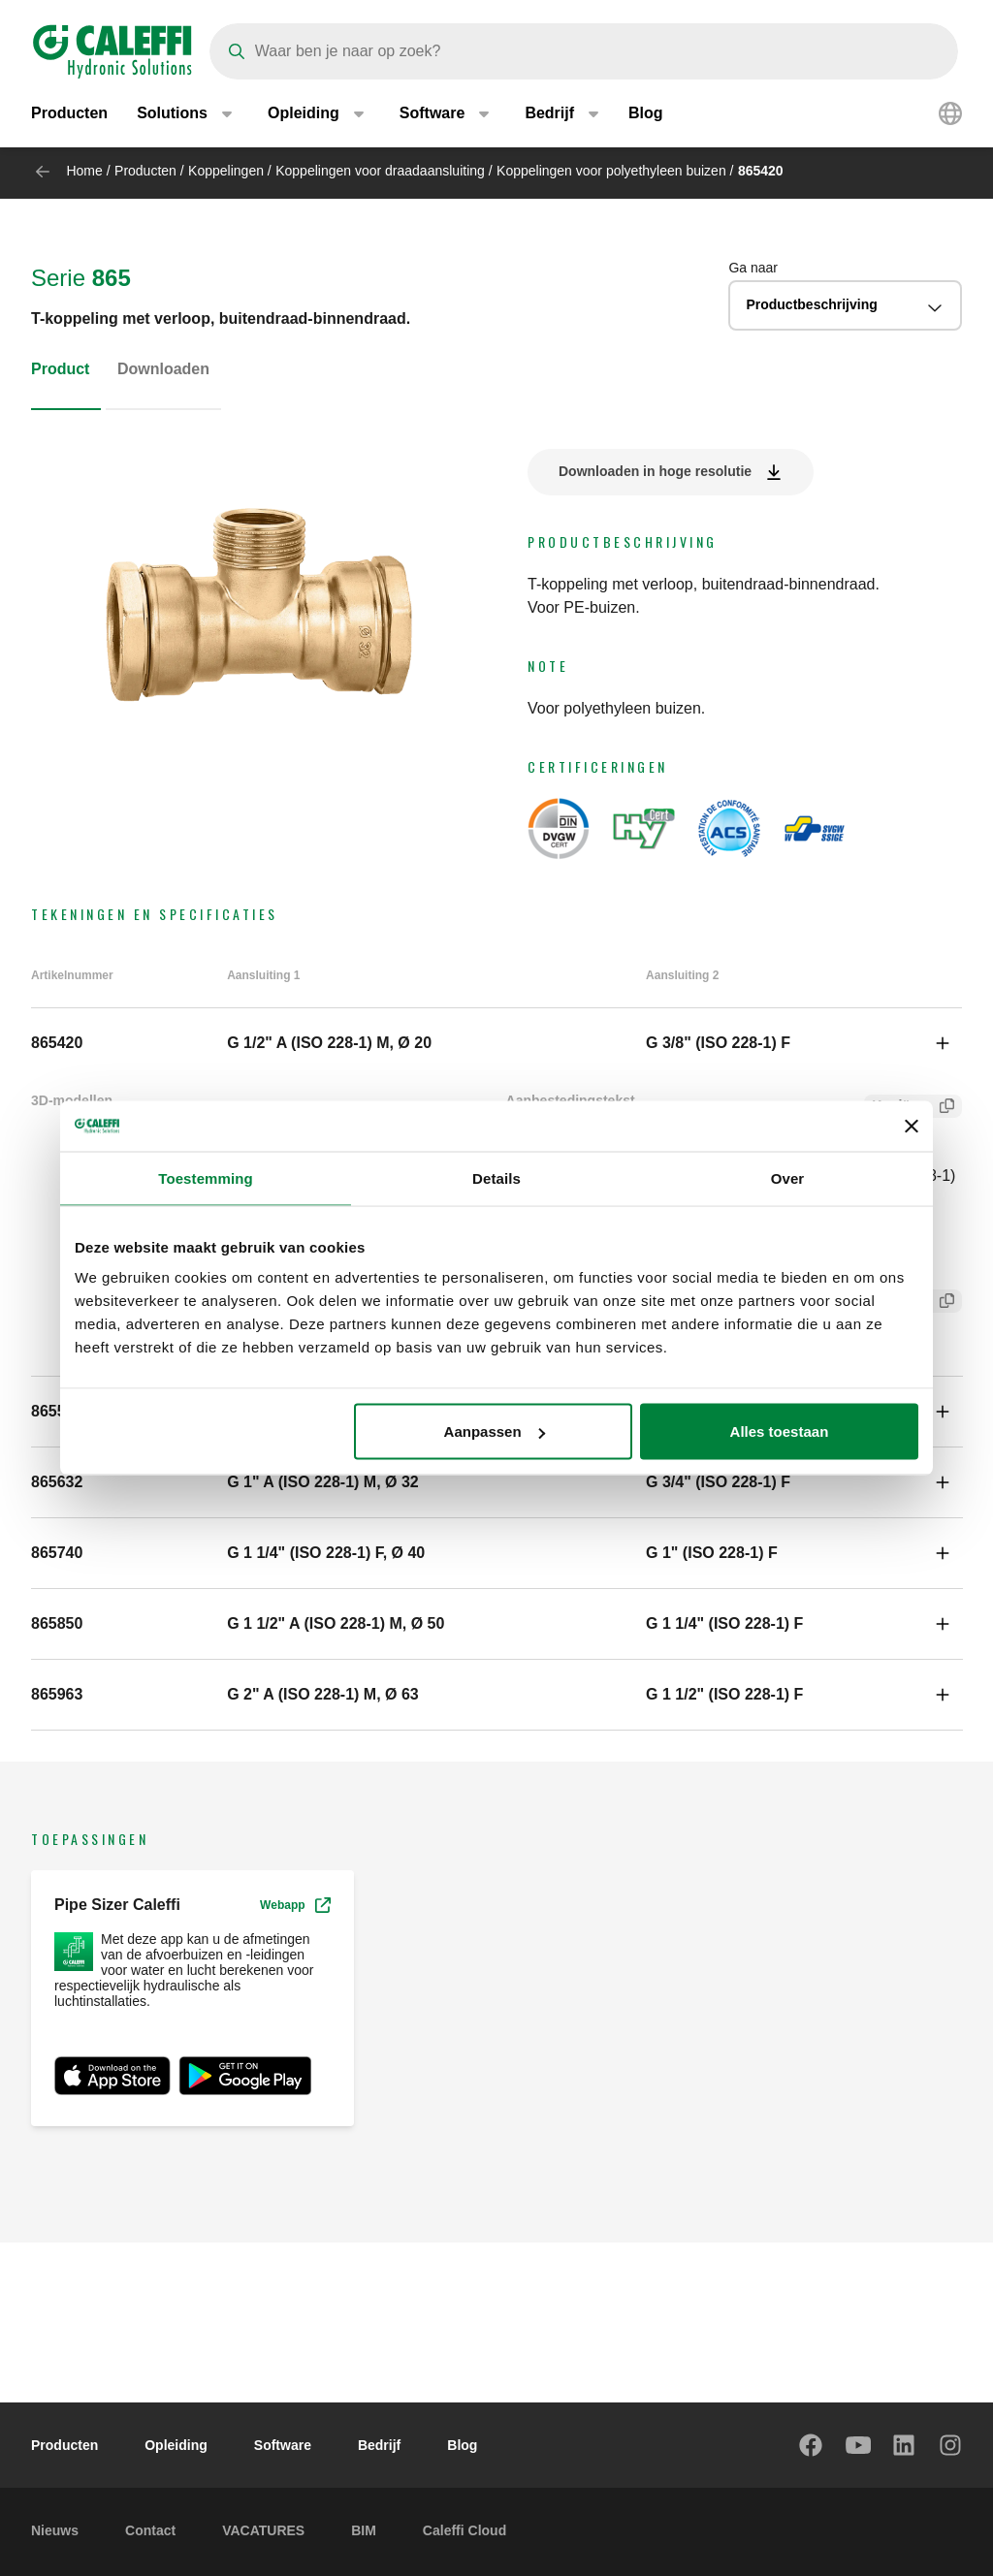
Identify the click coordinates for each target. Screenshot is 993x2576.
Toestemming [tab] (205, 1177)
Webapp (295, 1905)
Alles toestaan (779, 1431)
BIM (363, 2530)
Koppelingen (226, 170)
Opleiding (176, 2445)
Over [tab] (788, 1177)
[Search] (583, 51)
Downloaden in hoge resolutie (655, 471)
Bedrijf (379, 2445)
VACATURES (263, 2530)
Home (84, 170)
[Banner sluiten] (911, 1125)
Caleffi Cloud (464, 2530)
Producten (69, 116)
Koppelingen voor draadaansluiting (380, 170)
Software (282, 2445)
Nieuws (55, 2530)
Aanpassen (494, 1431)
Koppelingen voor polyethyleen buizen (611, 170)
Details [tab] (496, 1177)
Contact (150, 2530)
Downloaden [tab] (163, 369)
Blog (645, 116)
